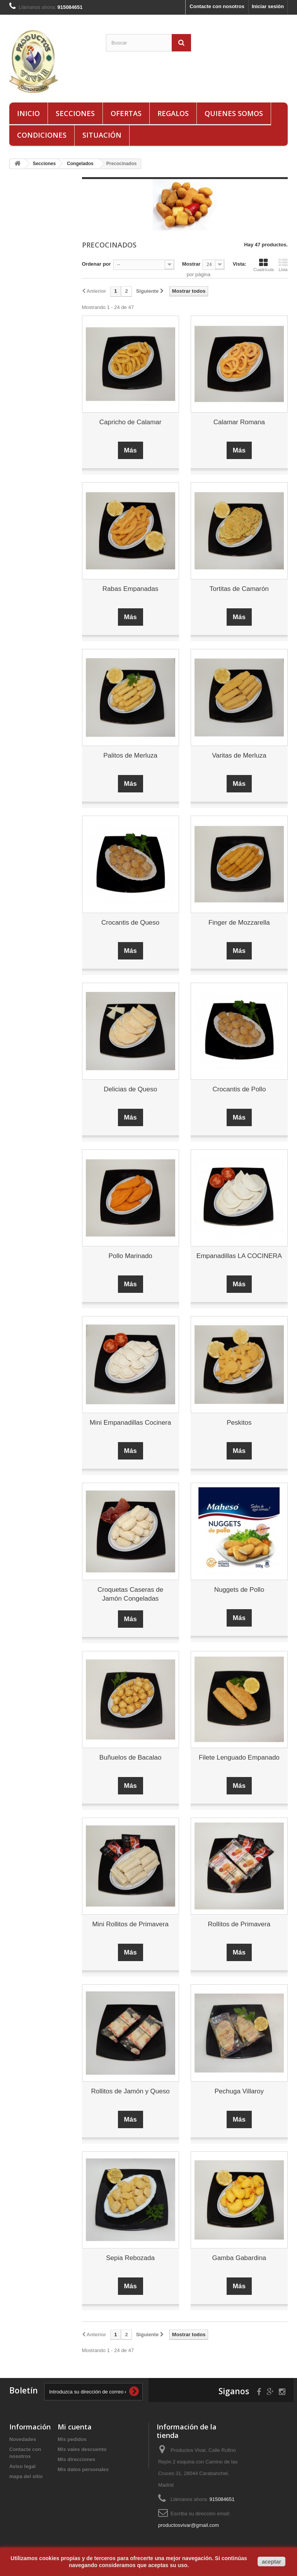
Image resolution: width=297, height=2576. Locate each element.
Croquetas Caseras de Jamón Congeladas (130, 1594)
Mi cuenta (75, 2426)
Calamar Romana (239, 422)
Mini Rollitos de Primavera (130, 1924)
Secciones (75, 113)
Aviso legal (22, 2466)
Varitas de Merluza (239, 755)
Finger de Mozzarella (239, 922)
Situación (101, 135)
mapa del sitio (26, 2476)
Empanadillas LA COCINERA (239, 1256)
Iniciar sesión (268, 6)
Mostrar (191, 264)
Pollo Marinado (130, 1256)
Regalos (173, 113)
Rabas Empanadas (130, 588)
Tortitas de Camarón (239, 588)
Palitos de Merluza (130, 755)
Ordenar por (96, 264)
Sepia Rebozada (130, 2258)
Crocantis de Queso (130, 922)
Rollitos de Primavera (239, 1924)
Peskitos (239, 1422)
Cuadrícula (263, 265)
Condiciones (42, 135)
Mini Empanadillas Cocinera (130, 1422)
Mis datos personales (83, 2469)
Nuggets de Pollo (239, 1589)
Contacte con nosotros (216, 6)
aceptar (271, 2562)
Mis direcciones (77, 2459)
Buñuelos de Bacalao (130, 1757)
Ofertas (126, 113)
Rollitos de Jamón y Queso (130, 2091)
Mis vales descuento (82, 2449)
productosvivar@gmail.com (188, 2525)
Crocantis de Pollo (239, 1089)
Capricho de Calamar (130, 422)
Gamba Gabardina (239, 2258)
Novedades (22, 2439)
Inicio (28, 113)
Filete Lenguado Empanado (239, 1757)
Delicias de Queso (130, 1089)
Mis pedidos (72, 2439)
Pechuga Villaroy (239, 2091)
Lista (283, 265)
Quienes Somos (234, 113)
